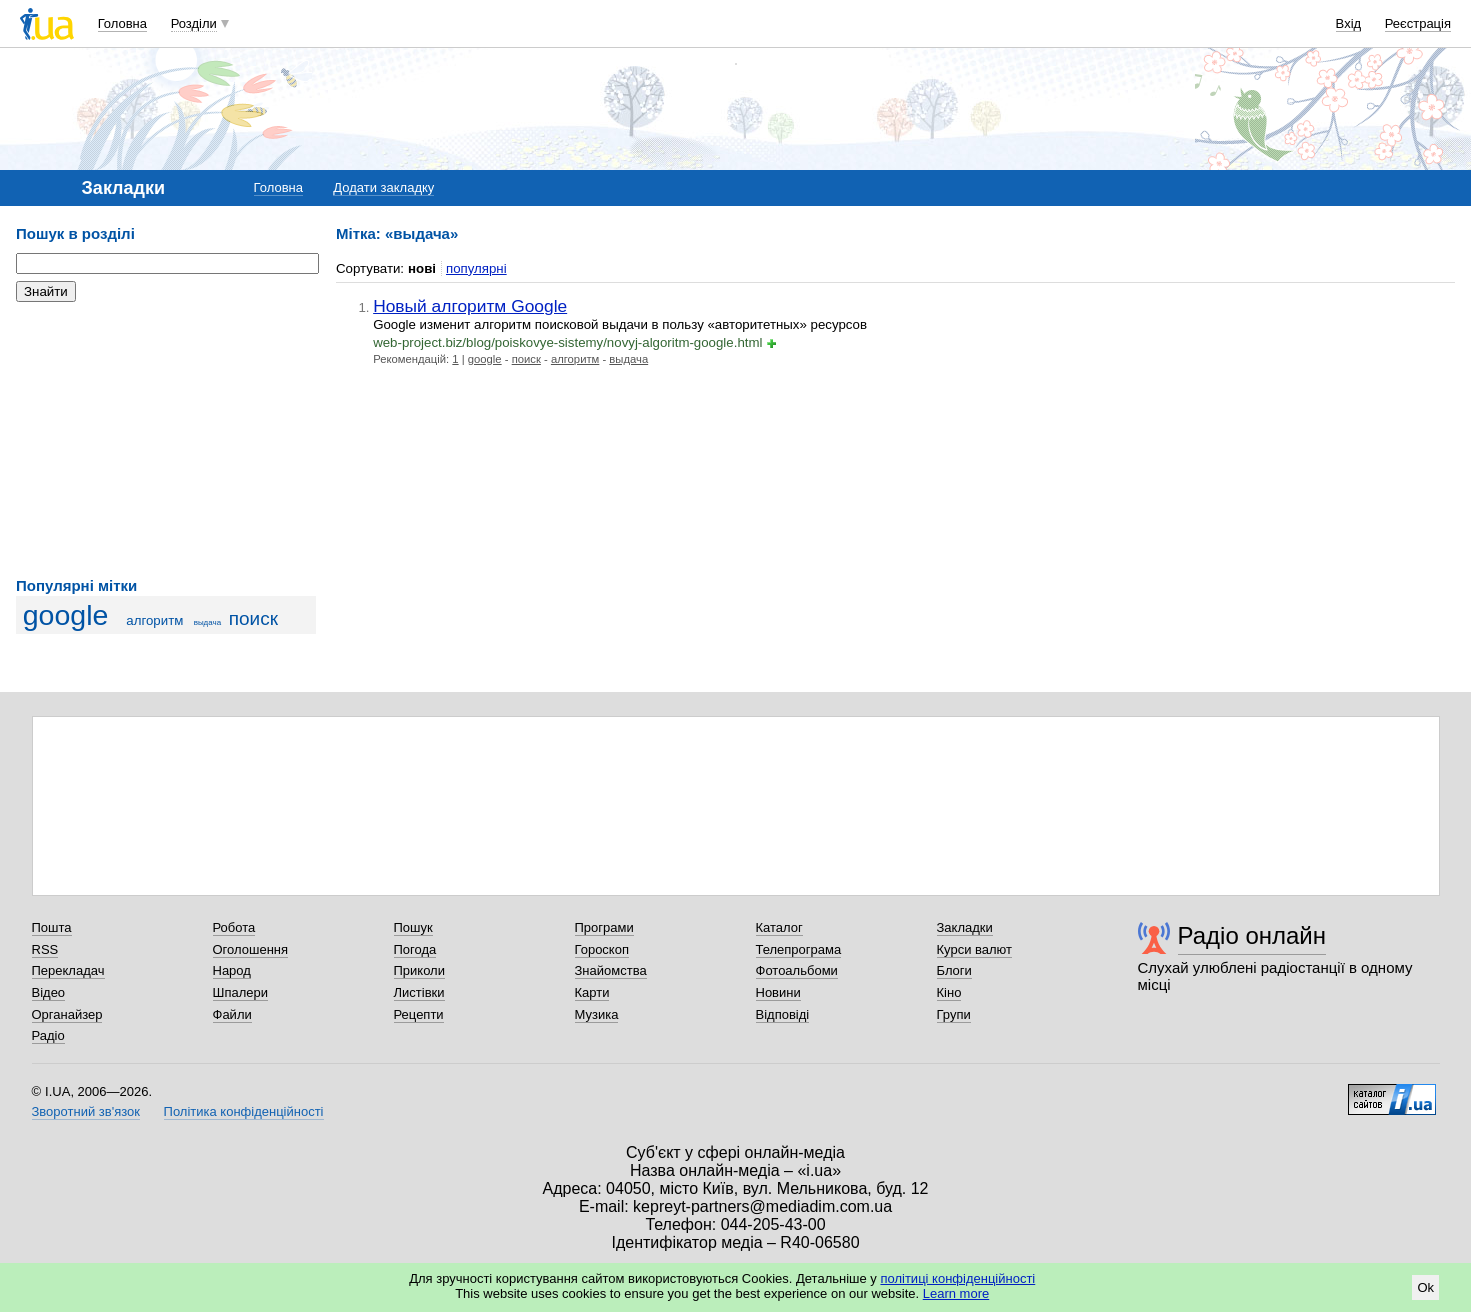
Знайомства (611, 970)
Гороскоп (602, 949)
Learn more (956, 1293)
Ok (1425, 1287)
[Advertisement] (166, 440)
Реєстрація (1418, 23)
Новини (778, 992)
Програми (604, 927)
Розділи (194, 23)
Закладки (965, 927)
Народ (232, 970)
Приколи (419, 970)
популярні (476, 268)
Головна (122, 23)
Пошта (52, 927)
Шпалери (241, 992)
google (66, 615)
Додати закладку (383, 187)
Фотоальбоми (797, 970)
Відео (49, 992)
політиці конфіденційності (957, 1278)
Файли (232, 1014)
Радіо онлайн (1252, 935)
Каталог (779, 927)
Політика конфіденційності (244, 1111)
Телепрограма (799, 949)
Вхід (1349, 23)
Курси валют (975, 949)
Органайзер (67, 1014)
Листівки (419, 992)
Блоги (954, 970)
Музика (597, 1014)
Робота (234, 927)
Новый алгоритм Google (470, 306)
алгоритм (154, 620)
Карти (592, 992)
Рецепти (419, 1014)
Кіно (949, 992)
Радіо (48, 1035)
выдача (207, 622)
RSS (45, 949)
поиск (253, 618)
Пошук (413, 927)
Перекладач (68, 970)
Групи (954, 1014)
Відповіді (783, 1014)
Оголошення (251, 949)
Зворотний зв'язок (86, 1111)
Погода (415, 949)
